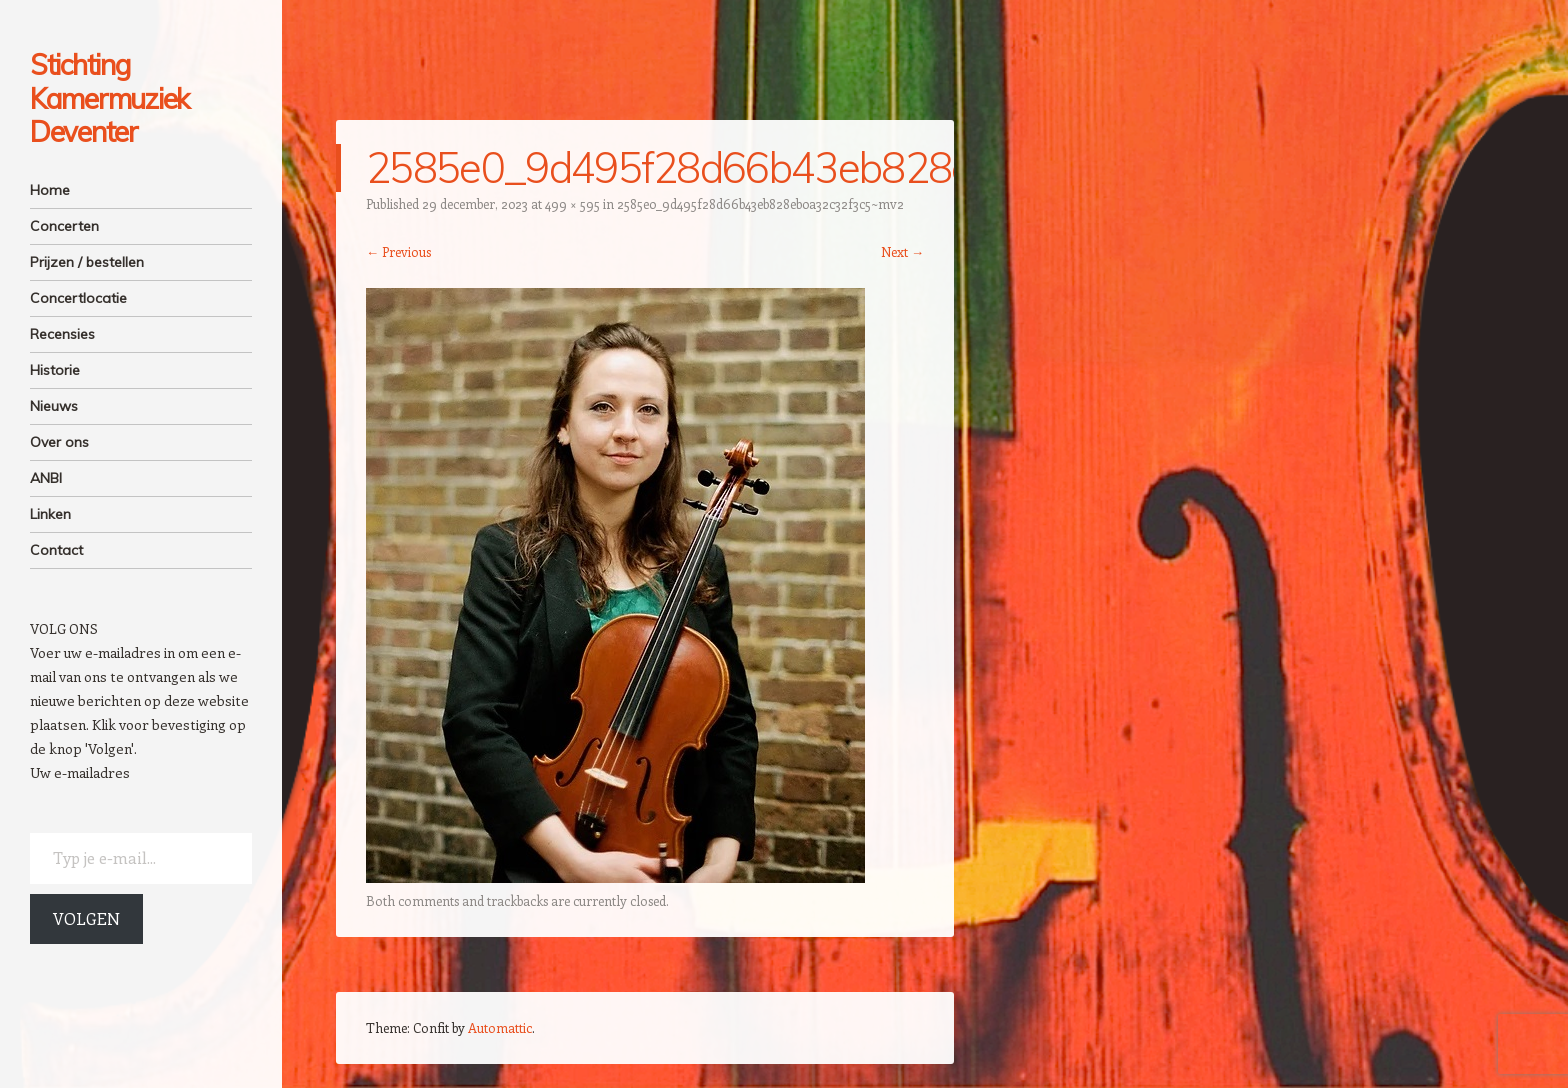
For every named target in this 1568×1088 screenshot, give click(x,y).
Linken (50, 514)
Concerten (64, 226)
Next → (902, 251)
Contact (56, 550)
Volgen (86, 918)
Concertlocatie (78, 298)
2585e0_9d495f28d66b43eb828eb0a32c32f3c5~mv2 (760, 203)
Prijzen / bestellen (87, 262)
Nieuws (54, 406)
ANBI (46, 478)
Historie (55, 370)
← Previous (398, 251)
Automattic (500, 1027)
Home (50, 190)
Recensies (62, 334)
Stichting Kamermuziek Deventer (109, 98)
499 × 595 (572, 203)
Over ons (59, 442)
